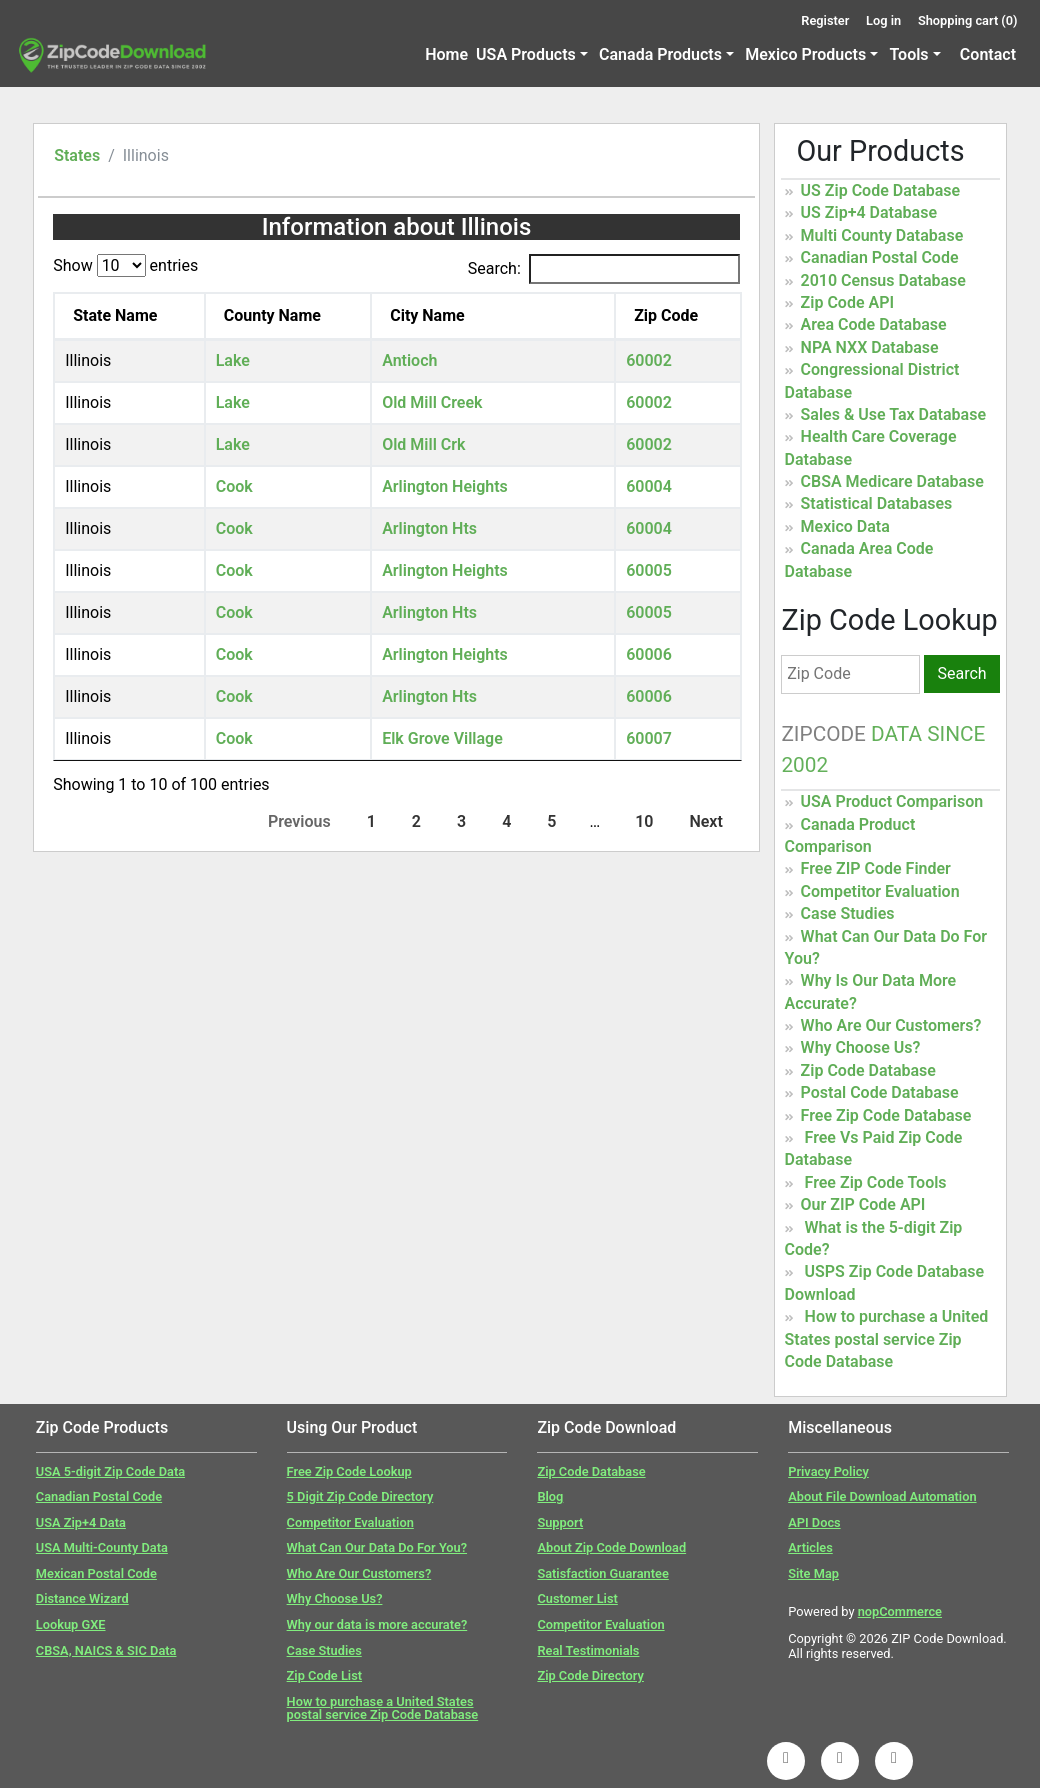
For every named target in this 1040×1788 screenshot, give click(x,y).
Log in (883, 20)
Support (560, 1522)
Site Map (813, 1573)
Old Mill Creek (432, 402)
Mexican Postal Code (96, 1573)
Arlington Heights (445, 486)
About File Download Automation (882, 1496)
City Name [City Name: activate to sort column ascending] (427, 315)
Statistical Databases (877, 503)
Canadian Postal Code (880, 257)
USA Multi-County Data (102, 1547)
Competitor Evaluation (880, 891)
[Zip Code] (850, 674)
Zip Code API (847, 302)
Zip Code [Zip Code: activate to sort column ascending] (666, 315)
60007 (649, 738)
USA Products (526, 54)
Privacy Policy (828, 1471)
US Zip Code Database (881, 190)
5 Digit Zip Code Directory (360, 1496)
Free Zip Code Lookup (349, 1471)
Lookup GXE (71, 1624)
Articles (810, 1547)
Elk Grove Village (442, 738)
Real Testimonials (588, 1650)
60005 (649, 570)
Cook (234, 486)
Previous (299, 821)
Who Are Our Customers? (891, 1025)
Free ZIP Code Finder (876, 868)
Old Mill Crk (423, 444)
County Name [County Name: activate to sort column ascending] (272, 315)
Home (446, 54)
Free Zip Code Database (886, 1115)
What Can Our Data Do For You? (377, 1547)
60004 (649, 486)
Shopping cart (968, 20)
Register (825, 20)
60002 (649, 360)
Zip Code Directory (590, 1675)
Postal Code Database (880, 1092)
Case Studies (848, 913)
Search (961, 673)
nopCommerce (900, 1611)
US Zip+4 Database (869, 212)
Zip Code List (324, 1675)
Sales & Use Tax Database (893, 414)
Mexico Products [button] (805, 54)
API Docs (814, 1522)
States (77, 155)
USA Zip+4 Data (81, 1522)
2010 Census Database (883, 280)
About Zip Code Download (611, 1547)
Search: (604, 269)
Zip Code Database (868, 1070)
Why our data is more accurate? (377, 1624)
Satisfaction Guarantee (602, 1573)
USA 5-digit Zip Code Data (110, 1471)
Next (705, 821)
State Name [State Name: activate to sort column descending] (115, 315)
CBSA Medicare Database (892, 481)
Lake (233, 360)
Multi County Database (882, 235)
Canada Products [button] (660, 54)
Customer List (577, 1598)
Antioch (409, 360)
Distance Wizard (82, 1598)
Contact (988, 54)
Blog (550, 1496)
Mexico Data (845, 526)
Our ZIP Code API (863, 1204)
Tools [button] (908, 54)
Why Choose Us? (861, 1047)
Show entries (125, 265)
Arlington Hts (429, 528)
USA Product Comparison (892, 801)
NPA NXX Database (870, 347)
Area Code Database (874, 324)
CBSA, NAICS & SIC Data (106, 1650)
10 (644, 821)
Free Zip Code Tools (876, 1182)
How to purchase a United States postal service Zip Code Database (887, 1339)
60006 (649, 654)
